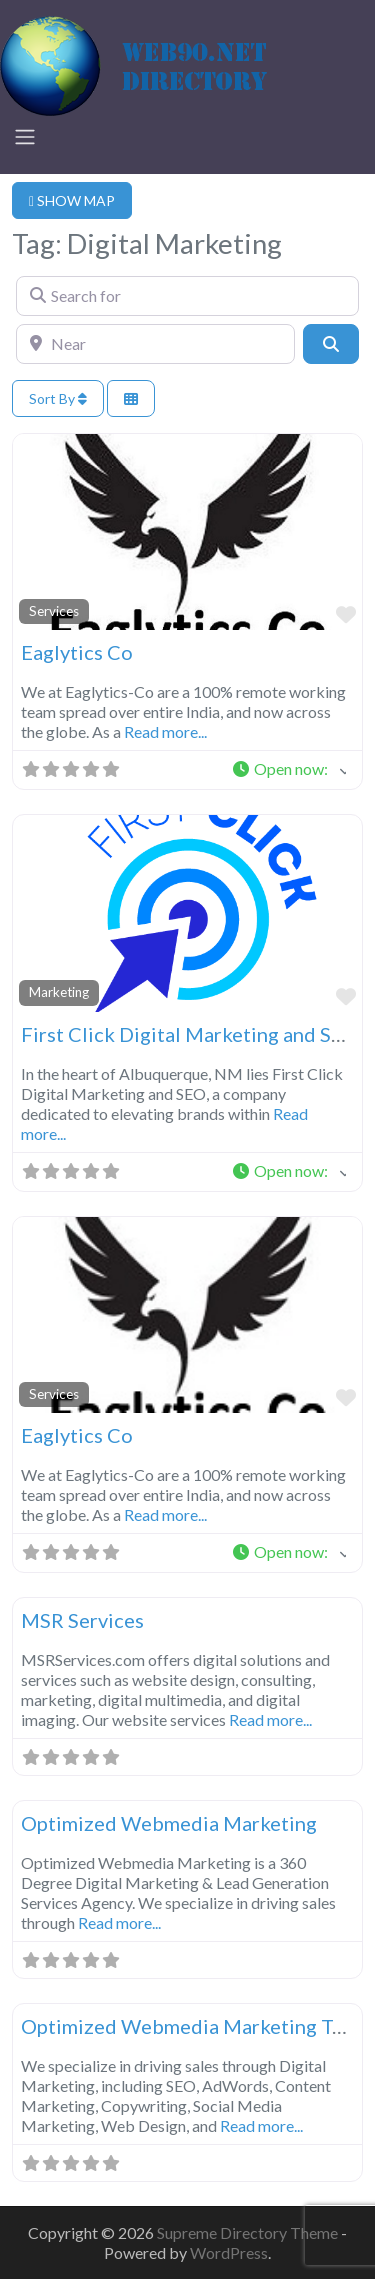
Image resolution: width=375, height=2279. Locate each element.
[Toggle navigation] (25, 137)
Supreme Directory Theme (249, 2232)
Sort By (58, 398)
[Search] (331, 344)
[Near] (155, 344)
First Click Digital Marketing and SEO (190, 1034)
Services (54, 611)
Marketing (59, 992)
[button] (288, 770)
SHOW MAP (72, 200)
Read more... (165, 731)
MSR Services (82, 1620)
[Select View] (131, 398)
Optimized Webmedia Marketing (169, 1823)
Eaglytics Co (77, 652)
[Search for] (187, 296)
